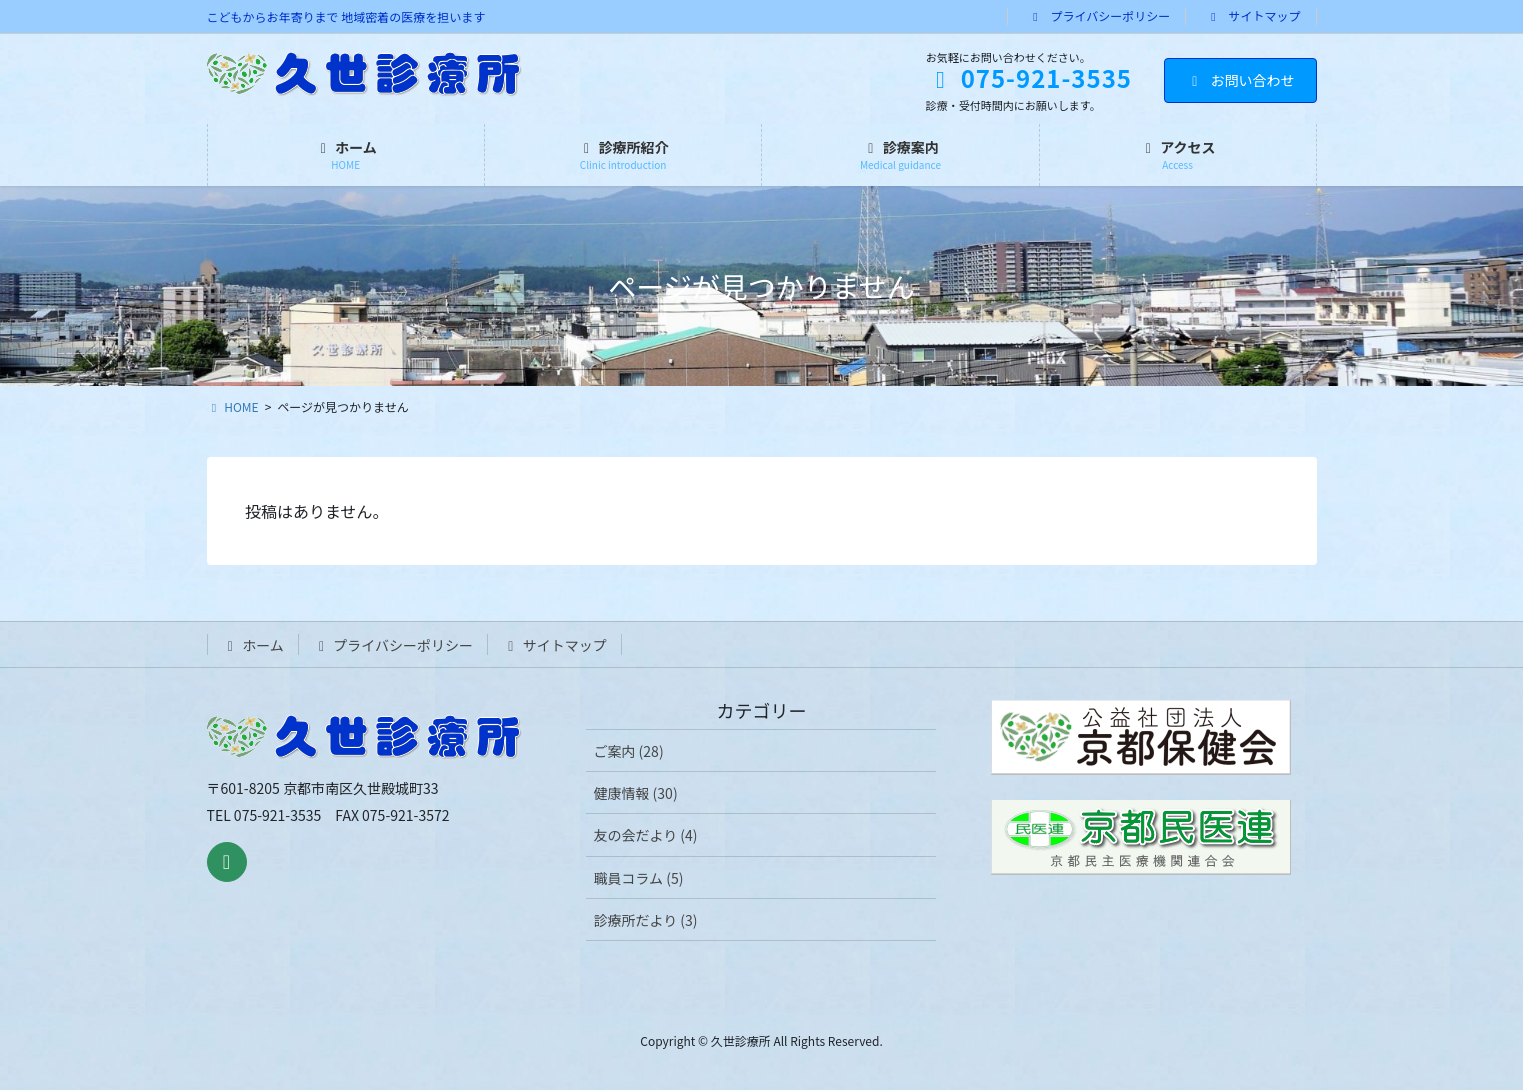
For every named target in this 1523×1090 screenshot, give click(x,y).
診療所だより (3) (645, 920)
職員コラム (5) (638, 878)
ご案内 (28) (628, 751)
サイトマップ (1253, 16)
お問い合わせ (1240, 80)
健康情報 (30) (635, 793)
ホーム (253, 645)
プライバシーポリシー (1099, 16)
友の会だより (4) (645, 835)
